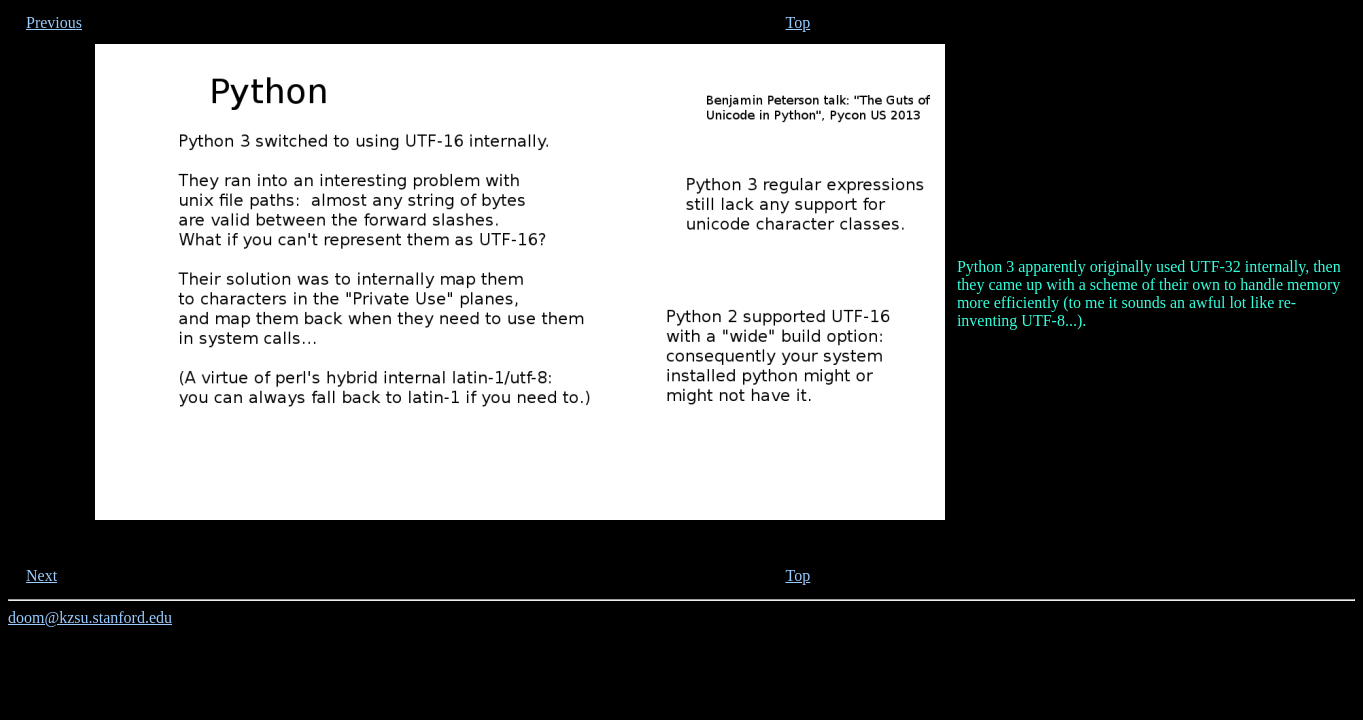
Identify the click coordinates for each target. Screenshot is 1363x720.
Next (41, 575)
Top (798, 22)
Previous (54, 22)
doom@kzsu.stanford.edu (90, 617)
